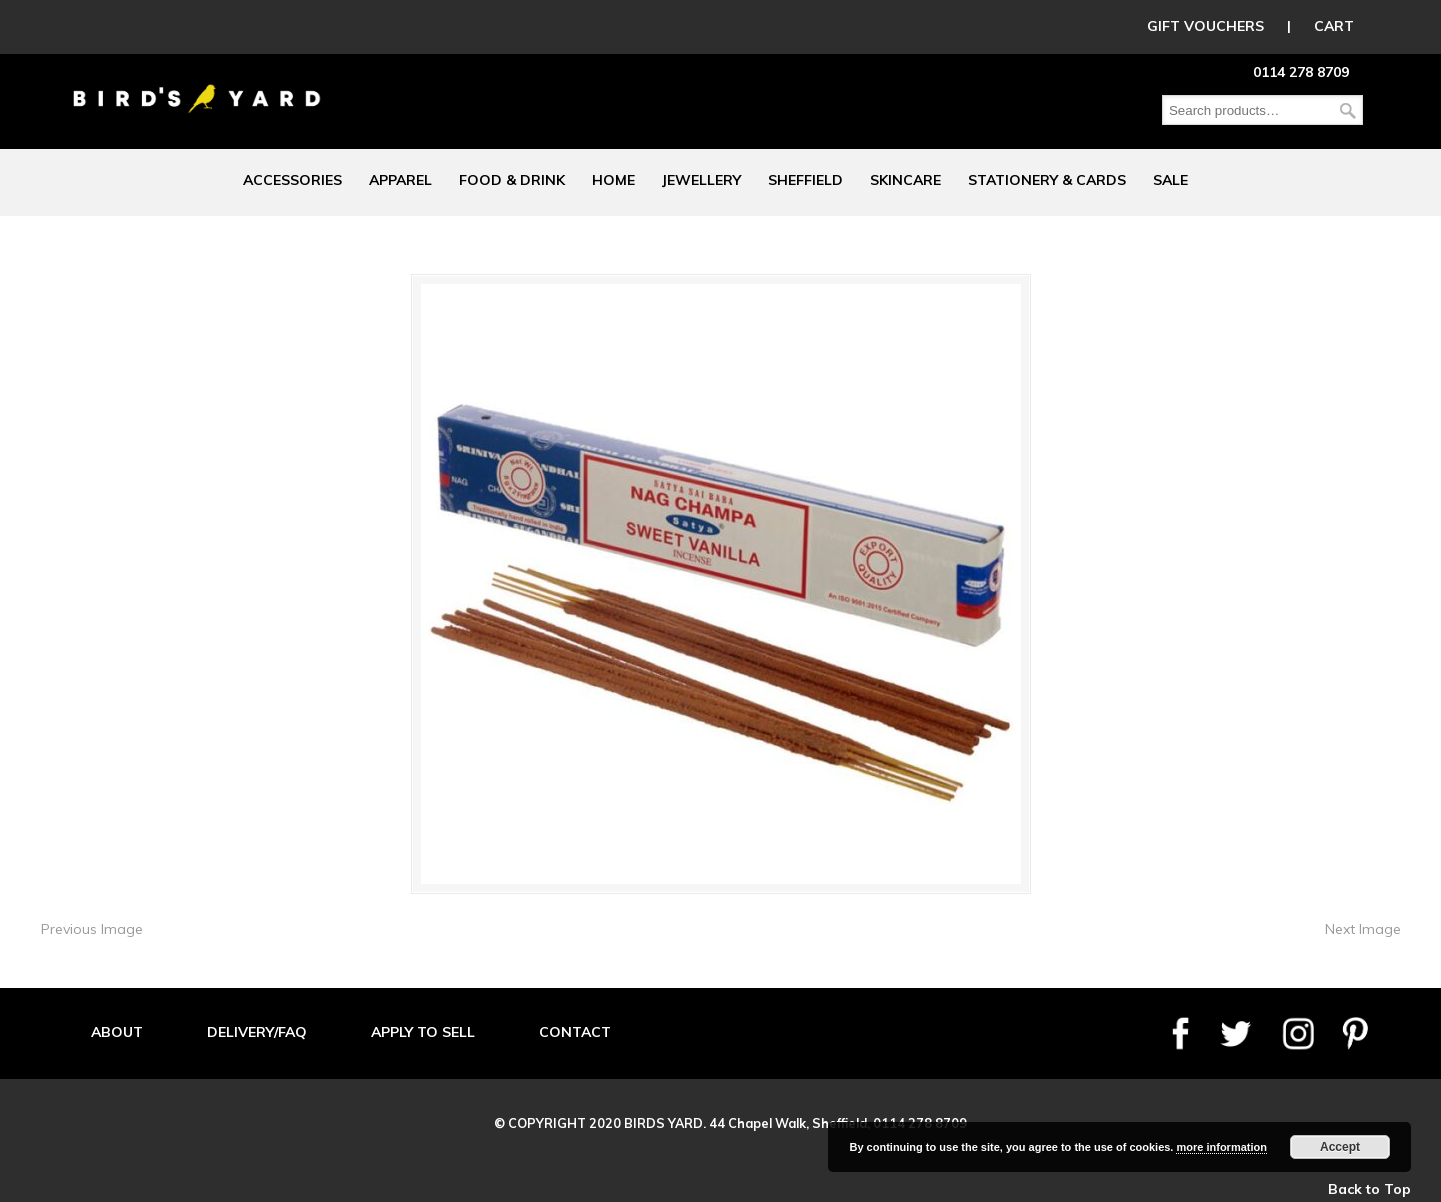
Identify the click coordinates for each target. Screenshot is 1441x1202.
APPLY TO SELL (423, 1032)
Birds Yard (197, 84)
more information (1221, 1147)
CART (1334, 26)
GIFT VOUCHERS (1205, 26)
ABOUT (117, 1032)
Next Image (1363, 929)
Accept (1340, 1147)
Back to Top (1369, 1189)
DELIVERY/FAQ (257, 1032)
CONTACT (575, 1032)
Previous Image (92, 929)
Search (1348, 110)
